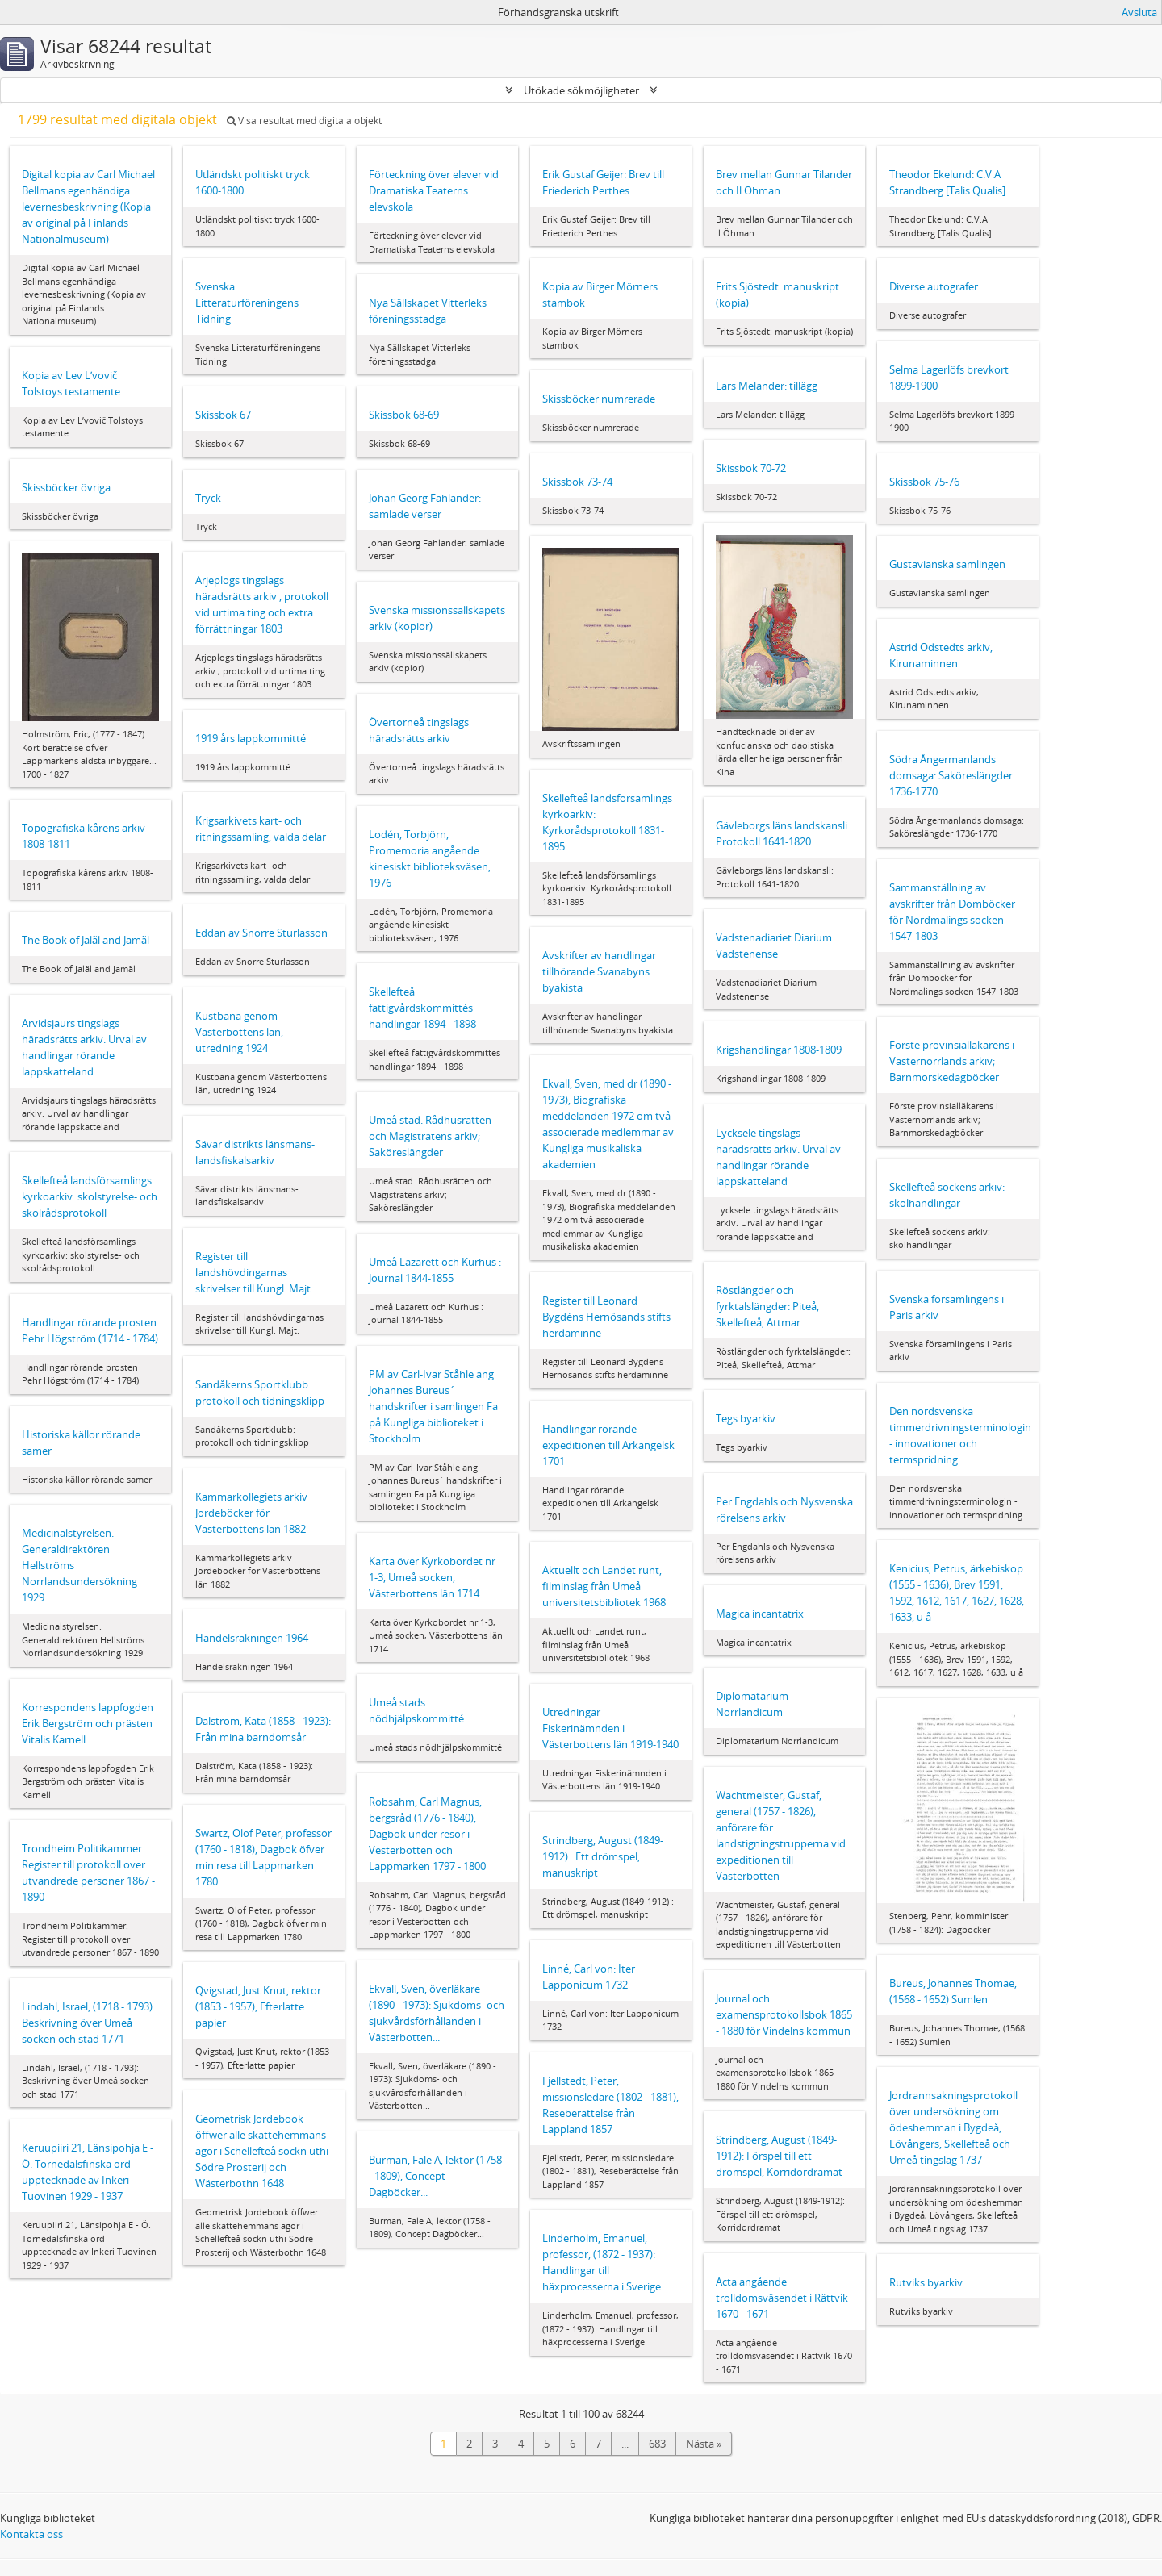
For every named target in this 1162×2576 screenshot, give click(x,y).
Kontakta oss (31, 2534)
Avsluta (1139, 12)
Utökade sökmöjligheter (581, 90)
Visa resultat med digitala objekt (304, 120)
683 (657, 2443)
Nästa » (703, 2443)
